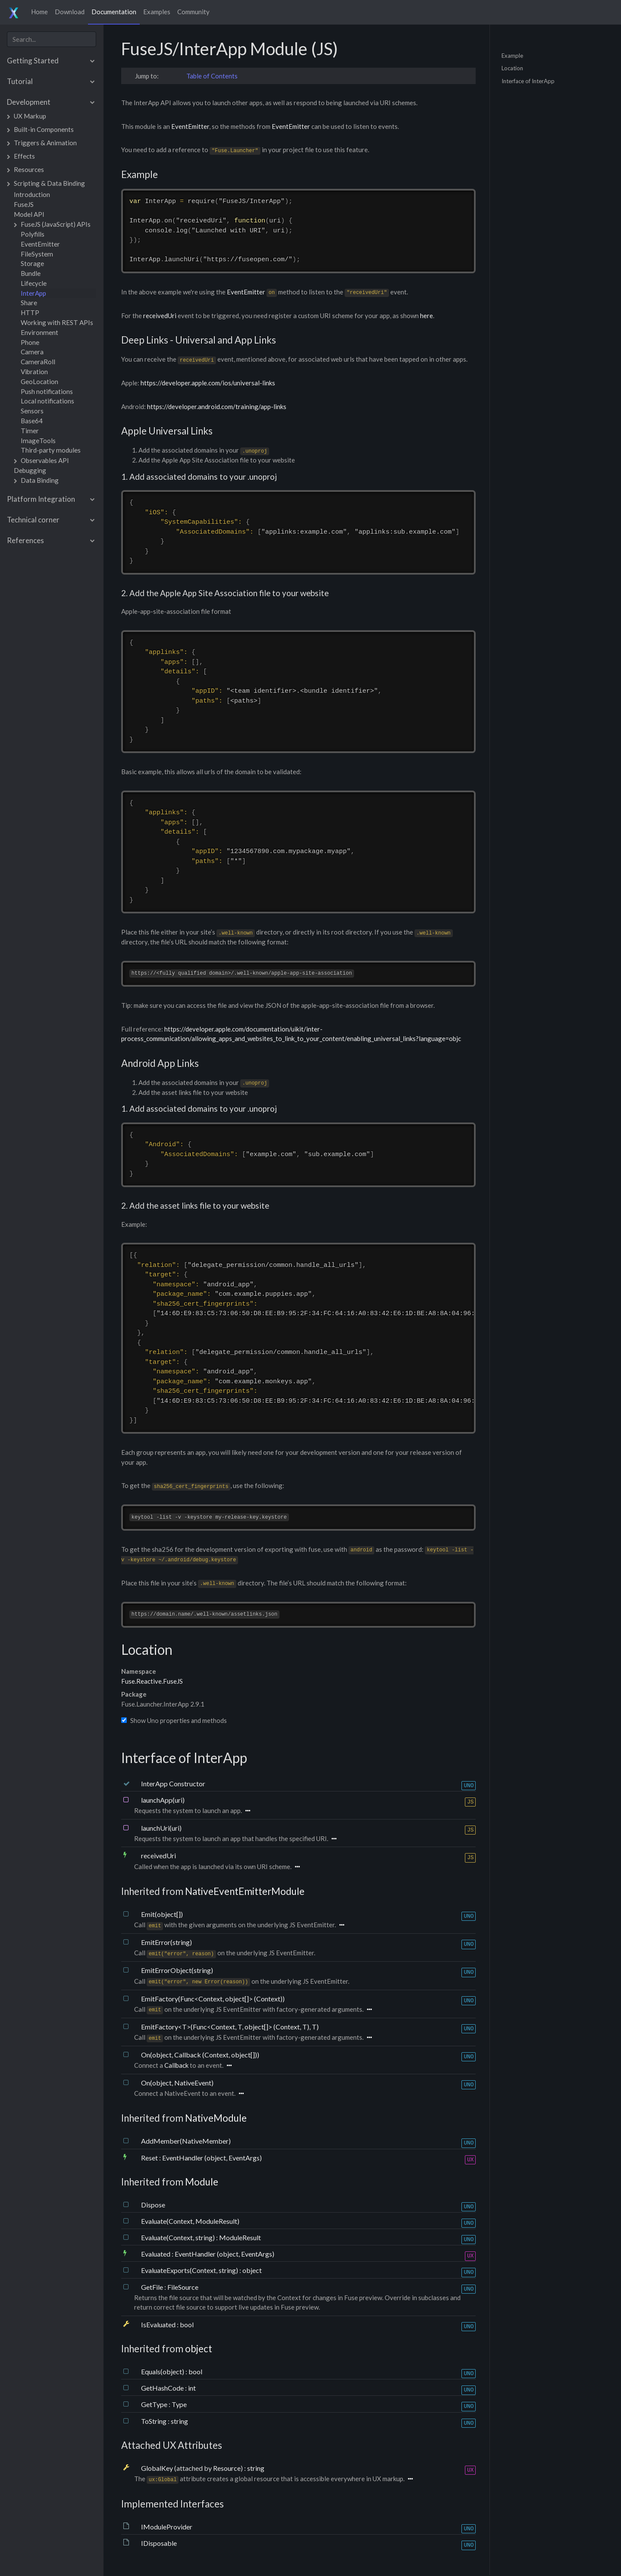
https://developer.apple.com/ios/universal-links (208, 383)
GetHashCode (163, 2389)
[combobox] (51, 39)
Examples (156, 12)
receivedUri (159, 315)
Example (512, 55)
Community (193, 12)
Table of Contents (212, 76)
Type (179, 2405)
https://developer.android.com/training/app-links (216, 406)
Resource (227, 2468)
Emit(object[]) (162, 1915)
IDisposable (159, 2544)
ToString (154, 2421)
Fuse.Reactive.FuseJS (152, 1681)
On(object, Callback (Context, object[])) (200, 2055)
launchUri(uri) (161, 1828)
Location (512, 68)
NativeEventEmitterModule (244, 1892)
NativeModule (216, 2119)
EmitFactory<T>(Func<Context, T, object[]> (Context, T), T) (230, 2027)
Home (39, 12)
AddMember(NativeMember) (186, 2142)
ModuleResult (240, 2238)
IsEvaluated (159, 2325)
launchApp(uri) (163, 1800)
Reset (150, 2158)
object (252, 2271)
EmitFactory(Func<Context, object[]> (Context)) (213, 1999)
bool (187, 2325)
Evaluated (156, 2255)
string (179, 2421)
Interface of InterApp (528, 80)
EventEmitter (190, 126)
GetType (155, 2405)
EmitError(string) (166, 1943)
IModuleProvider (166, 2527)
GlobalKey (157, 2468)
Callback (176, 2066)
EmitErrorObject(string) (177, 1971)
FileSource (182, 2287)
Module (201, 2182)
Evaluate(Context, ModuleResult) (190, 2221)
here (426, 315)
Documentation (113, 12)
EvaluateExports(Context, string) (190, 2271)
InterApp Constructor (173, 1784)
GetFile (152, 2287)
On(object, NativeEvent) (177, 2083)
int (192, 2389)
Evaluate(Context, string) (178, 2238)
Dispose (153, 2205)
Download (70, 12)
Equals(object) (163, 2372)
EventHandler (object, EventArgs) (212, 2158)
